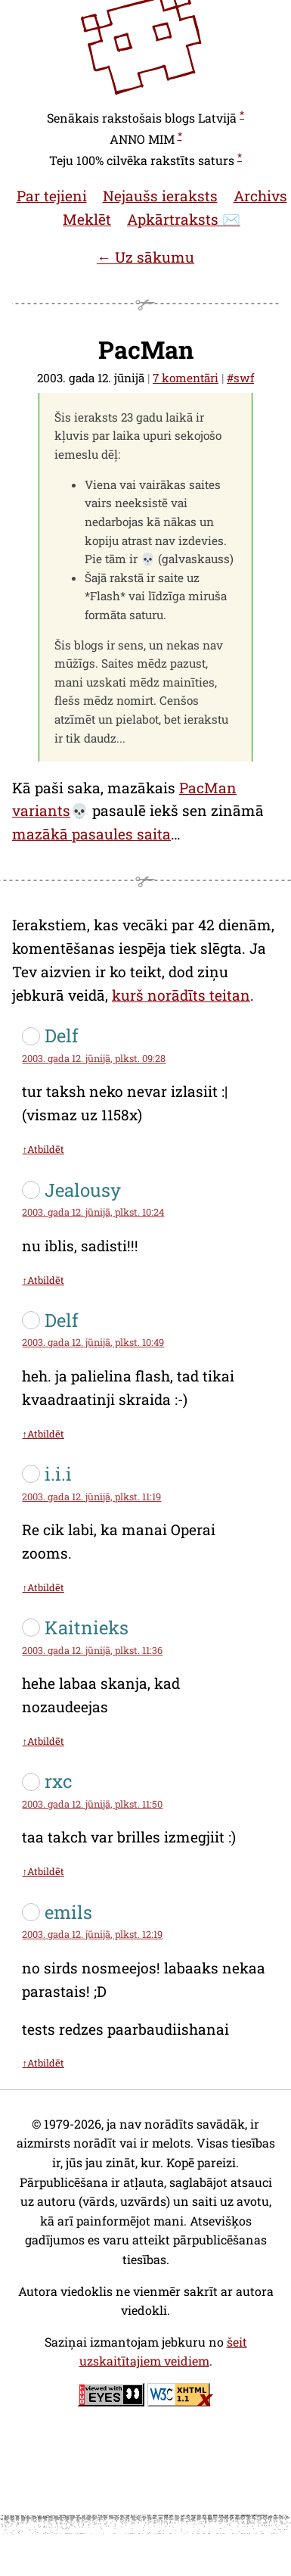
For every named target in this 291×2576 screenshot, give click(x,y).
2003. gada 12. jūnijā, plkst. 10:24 (93, 1212)
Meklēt (87, 219)
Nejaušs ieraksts (160, 195)
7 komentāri (185, 377)
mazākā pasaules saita (91, 833)
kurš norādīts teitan (181, 995)
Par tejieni (52, 195)
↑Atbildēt (42, 1149)
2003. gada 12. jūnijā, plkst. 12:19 (92, 1934)
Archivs (260, 195)
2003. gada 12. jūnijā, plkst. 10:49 (93, 1342)
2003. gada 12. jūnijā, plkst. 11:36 (92, 1650)
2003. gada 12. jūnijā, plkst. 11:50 (92, 1804)
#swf (240, 377)
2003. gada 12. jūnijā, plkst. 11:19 (91, 1496)
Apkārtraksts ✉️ (183, 219)
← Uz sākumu (145, 257)
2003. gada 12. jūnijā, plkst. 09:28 (94, 1058)
